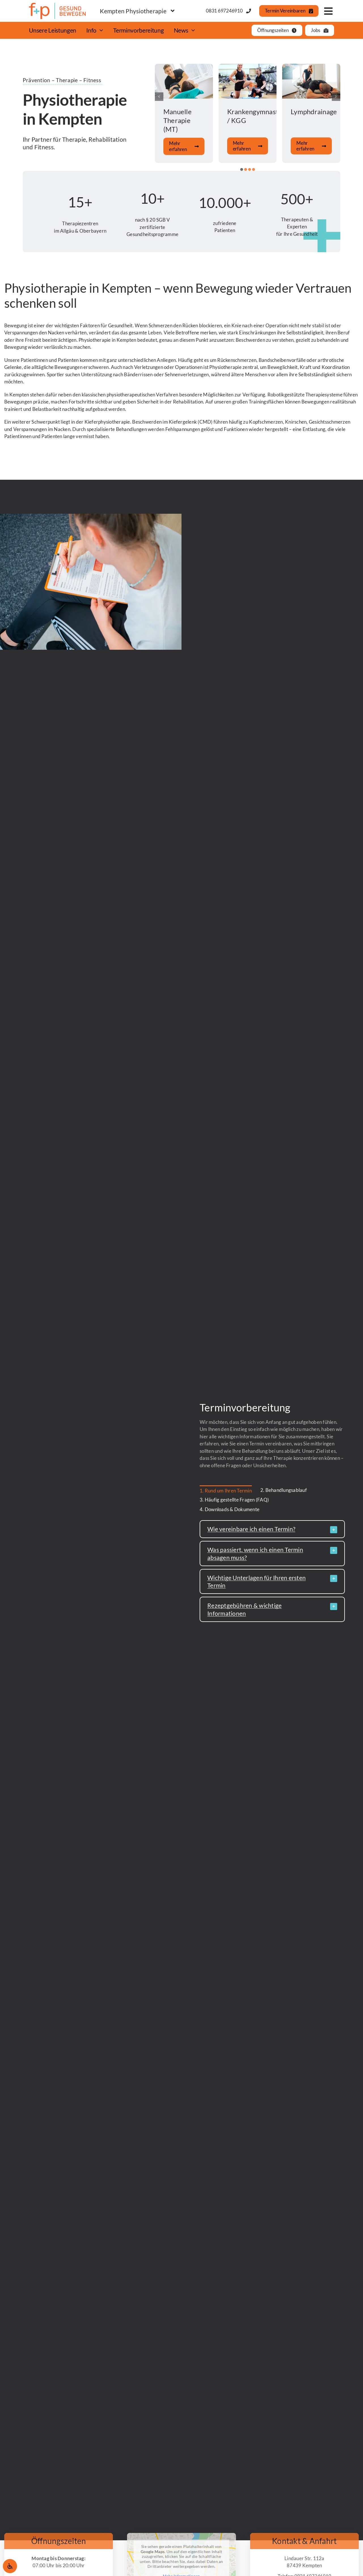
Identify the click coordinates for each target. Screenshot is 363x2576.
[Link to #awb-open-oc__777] (328, 11)
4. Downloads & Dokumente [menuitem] (229, 1509)
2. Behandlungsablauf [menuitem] (283, 1490)
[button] (241, 169)
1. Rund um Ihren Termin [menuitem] (226, 1491)
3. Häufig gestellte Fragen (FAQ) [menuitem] (234, 1500)
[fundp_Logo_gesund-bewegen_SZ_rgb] (57, 5)
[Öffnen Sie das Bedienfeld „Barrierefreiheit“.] (10, 2566)
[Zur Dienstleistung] (184, 113)
